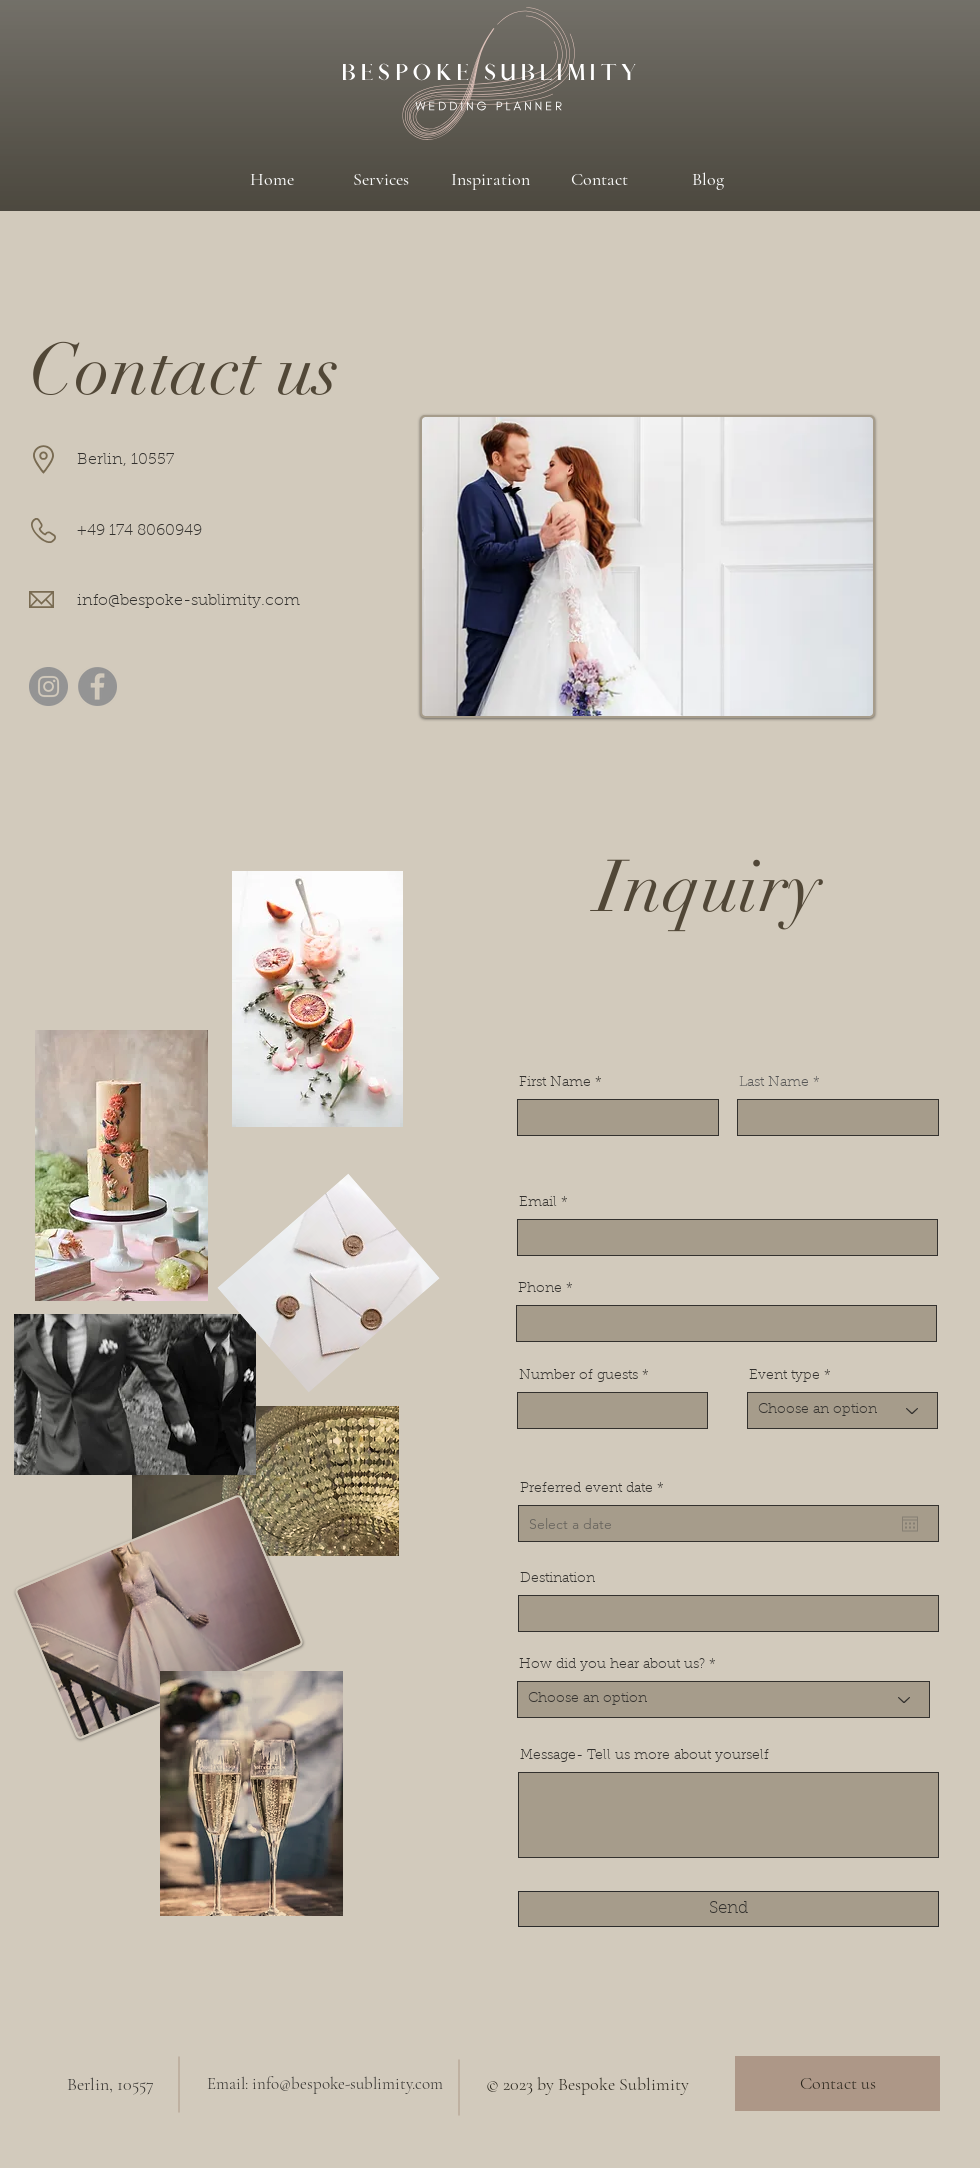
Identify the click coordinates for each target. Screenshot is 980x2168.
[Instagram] (48, 686)
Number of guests (578, 1376)
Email (538, 1203)
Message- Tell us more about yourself (644, 1756)
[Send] (728, 1909)
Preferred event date (596, 1489)
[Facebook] (97, 686)
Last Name (774, 1083)
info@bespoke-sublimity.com (188, 601)
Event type (784, 1376)
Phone (540, 1289)
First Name (555, 1083)
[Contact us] (837, 2083)
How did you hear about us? (612, 1665)
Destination (557, 1579)
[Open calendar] (910, 1524)
